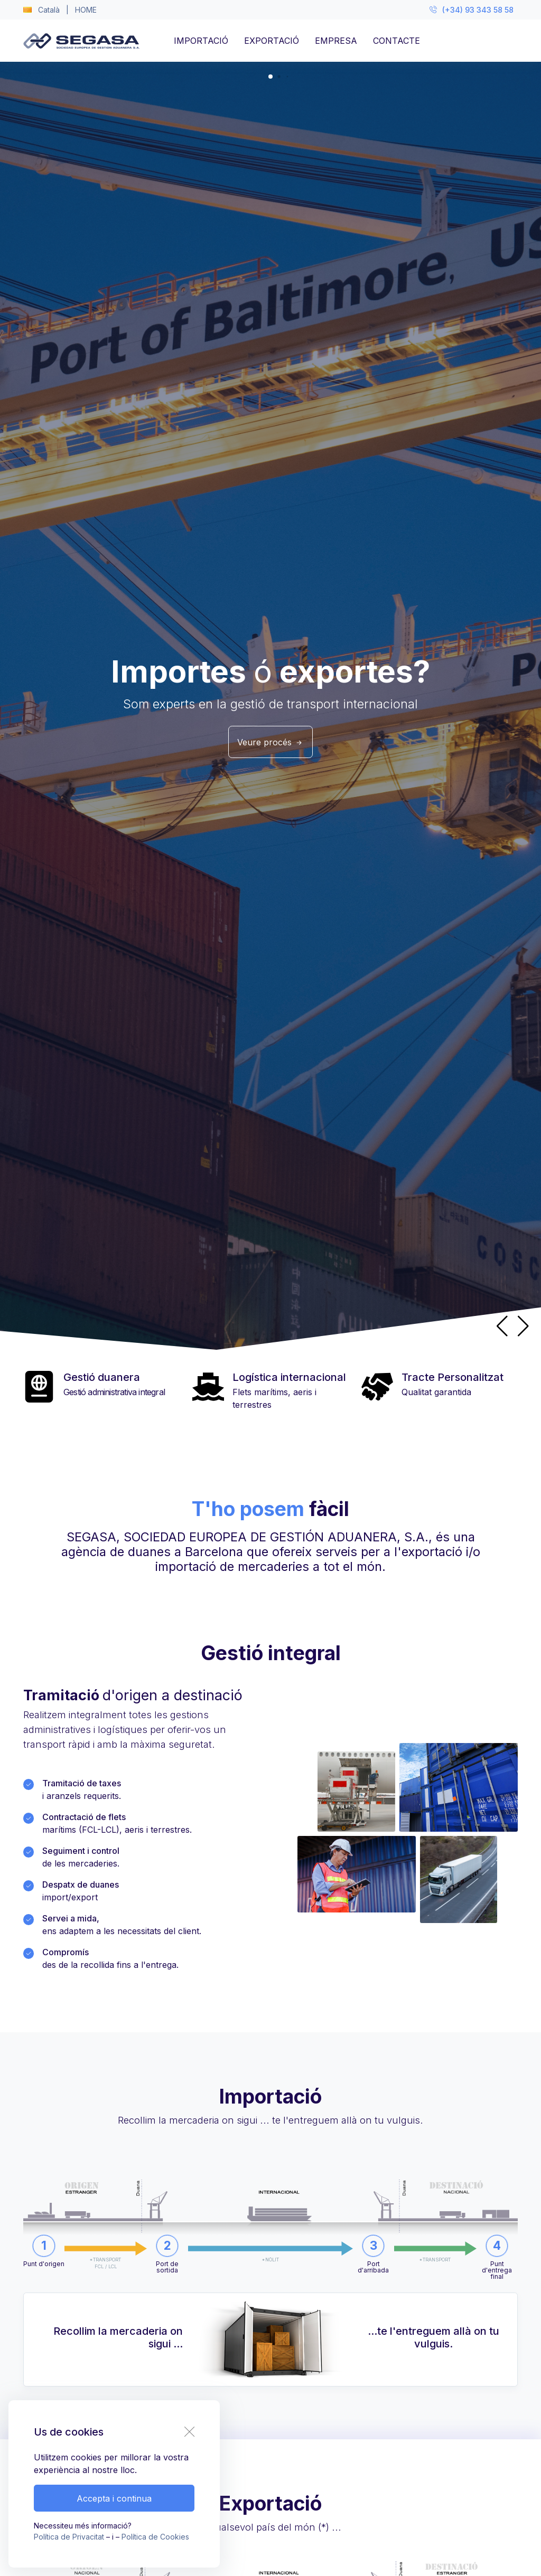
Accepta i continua (114, 2498)
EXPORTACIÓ (271, 40)
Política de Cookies (155, 2536)
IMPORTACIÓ (201, 40)
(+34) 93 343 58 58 (472, 9)
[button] (523, 1326)
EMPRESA (336, 40)
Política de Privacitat (69, 2536)
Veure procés (270, 742)
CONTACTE (396, 40)
